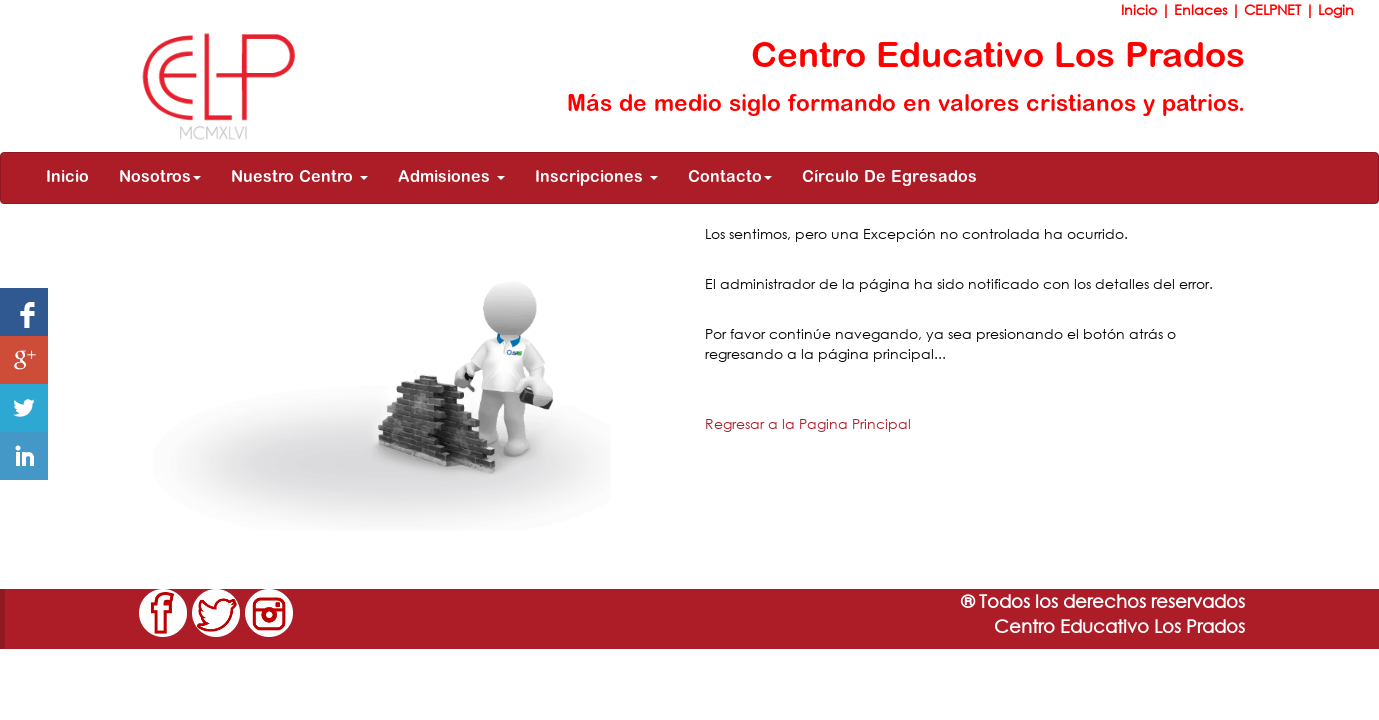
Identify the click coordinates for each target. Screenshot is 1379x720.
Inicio (1141, 9)
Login (1336, 9)
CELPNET (1274, 9)
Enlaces (1202, 9)
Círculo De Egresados (889, 178)
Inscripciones (596, 178)
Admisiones (451, 178)
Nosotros (160, 178)
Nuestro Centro (299, 178)
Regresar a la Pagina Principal (808, 423)
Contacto (730, 178)
